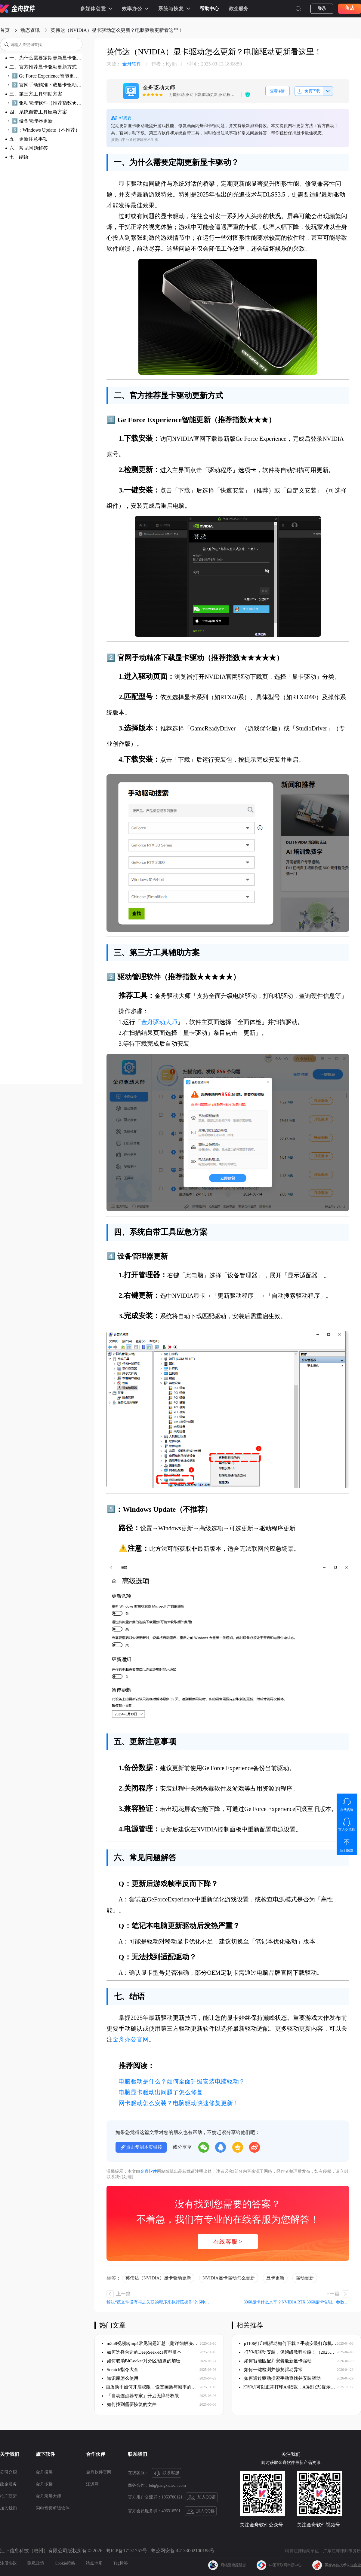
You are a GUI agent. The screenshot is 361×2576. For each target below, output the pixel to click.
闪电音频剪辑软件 (52, 2508)
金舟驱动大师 (159, 1022)
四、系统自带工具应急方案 (38, 111)
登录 (322, 8)
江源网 (92, 2484)
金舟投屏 (44, 2472)
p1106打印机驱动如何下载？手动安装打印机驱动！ (287, 2343)
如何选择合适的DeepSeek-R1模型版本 (141, 2352)
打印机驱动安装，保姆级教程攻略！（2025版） (287, 2352)
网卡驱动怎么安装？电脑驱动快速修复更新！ (179, 2103)
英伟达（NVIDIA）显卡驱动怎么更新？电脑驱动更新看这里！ (117, 30)
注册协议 (8, 2563)
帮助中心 (209, 8)
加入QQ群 (201, 2497)
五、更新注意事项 (28, 139)
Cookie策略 (65, 2563)
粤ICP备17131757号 (126, 2550)
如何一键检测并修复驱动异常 (271, 2369)
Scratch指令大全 (120, 2369)
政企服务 (238, 8)
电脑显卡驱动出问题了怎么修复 (161, 2092)
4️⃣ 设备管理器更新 (32, 120)
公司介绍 (8, 2472)
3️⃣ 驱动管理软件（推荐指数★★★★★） (47, 102)
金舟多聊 (44, 2484)
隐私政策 (35, 2563)
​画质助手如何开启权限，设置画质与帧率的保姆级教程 (150, 2387)
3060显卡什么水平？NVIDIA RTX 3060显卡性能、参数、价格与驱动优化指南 (296, 2302)
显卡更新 (275, 2278)
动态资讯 (30, 30)
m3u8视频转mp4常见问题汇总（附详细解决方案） (150, 2343)
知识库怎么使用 (120, 2378)
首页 (5, 30)
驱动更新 (305, 2278)
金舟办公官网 (131, 2039)
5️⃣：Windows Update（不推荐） (46, 130)
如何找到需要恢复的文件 (129, 2404)
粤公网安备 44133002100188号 (182, 2550)
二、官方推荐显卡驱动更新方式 (43, 66)
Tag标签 (120, 2563)
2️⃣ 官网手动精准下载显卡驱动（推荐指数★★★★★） (47, 84)
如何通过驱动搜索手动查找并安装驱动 (280, 2378)
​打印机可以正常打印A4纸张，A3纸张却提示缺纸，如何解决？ (287, 2387)
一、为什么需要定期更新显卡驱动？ (45, 57)
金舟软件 (123, 64)
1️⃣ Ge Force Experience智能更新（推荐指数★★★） (47, 75)
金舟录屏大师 (48, 2496)
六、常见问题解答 (28, 148)
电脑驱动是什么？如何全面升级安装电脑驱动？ (182, 2081)
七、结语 (19, 157)
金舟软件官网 (98, 2472)
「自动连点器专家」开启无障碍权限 (140, 2395)
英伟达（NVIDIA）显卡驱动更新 (158, 2278)
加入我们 (8, 2508)
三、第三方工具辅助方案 (35, 93)
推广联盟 (8, 2496)
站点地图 (94, 2563)
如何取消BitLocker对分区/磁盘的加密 (141, 2360)
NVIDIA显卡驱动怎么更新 (228, 2278)
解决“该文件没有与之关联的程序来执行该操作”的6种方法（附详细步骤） (159, 2302)
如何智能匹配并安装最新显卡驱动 (275, 2360)
